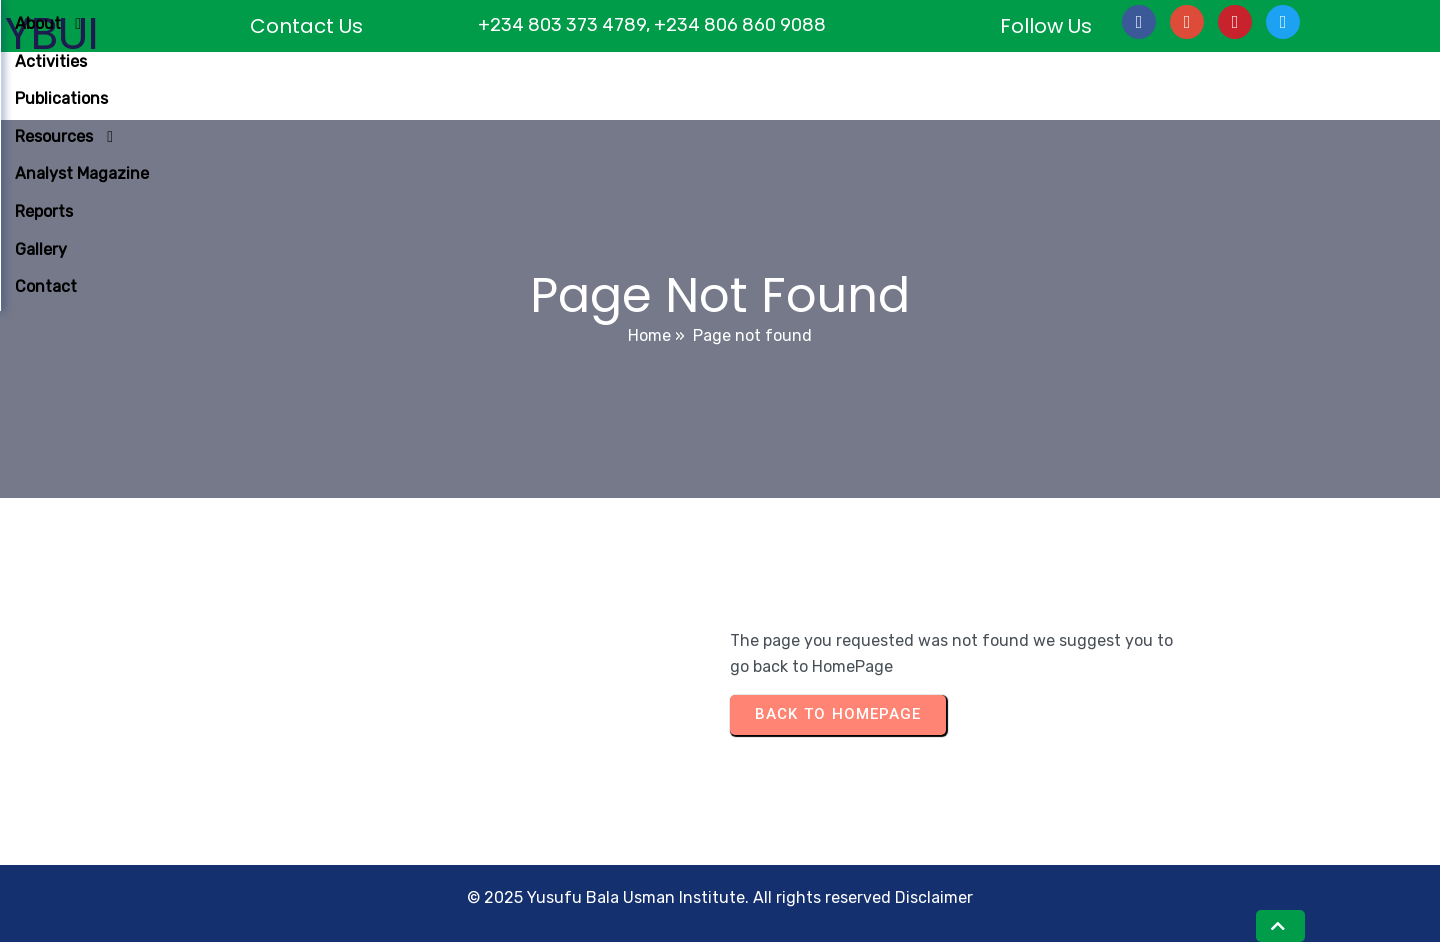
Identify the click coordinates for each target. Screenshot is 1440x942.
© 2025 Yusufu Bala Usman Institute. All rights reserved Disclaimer (720, 897)
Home (649, 335)
